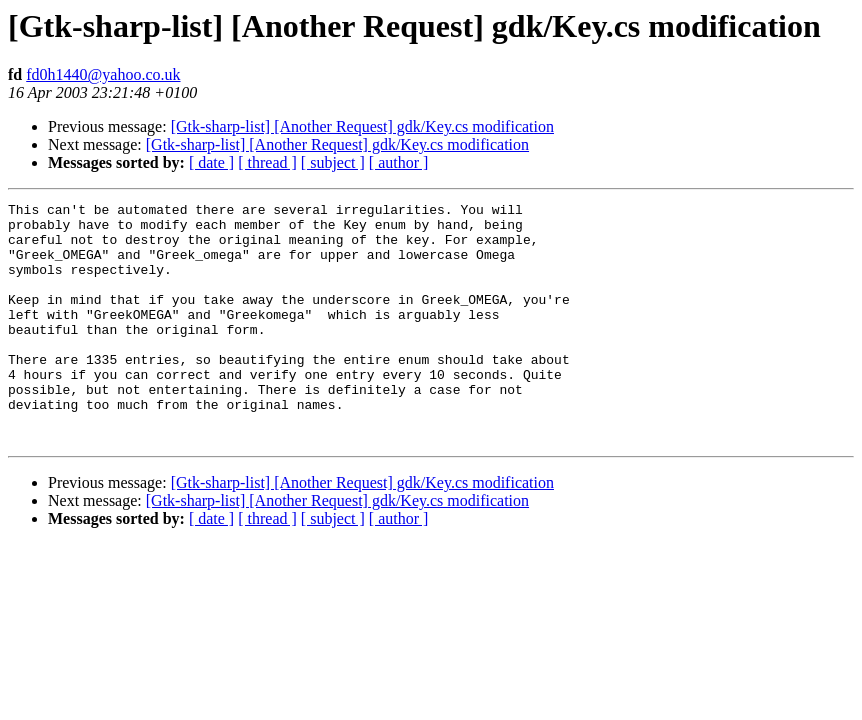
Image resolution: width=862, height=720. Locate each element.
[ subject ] (333, 162)
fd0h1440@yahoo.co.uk (103, 74)
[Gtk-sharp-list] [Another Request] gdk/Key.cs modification (362, 126)
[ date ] (211, 162)
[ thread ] (267, 162)
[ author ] (399, 162)
